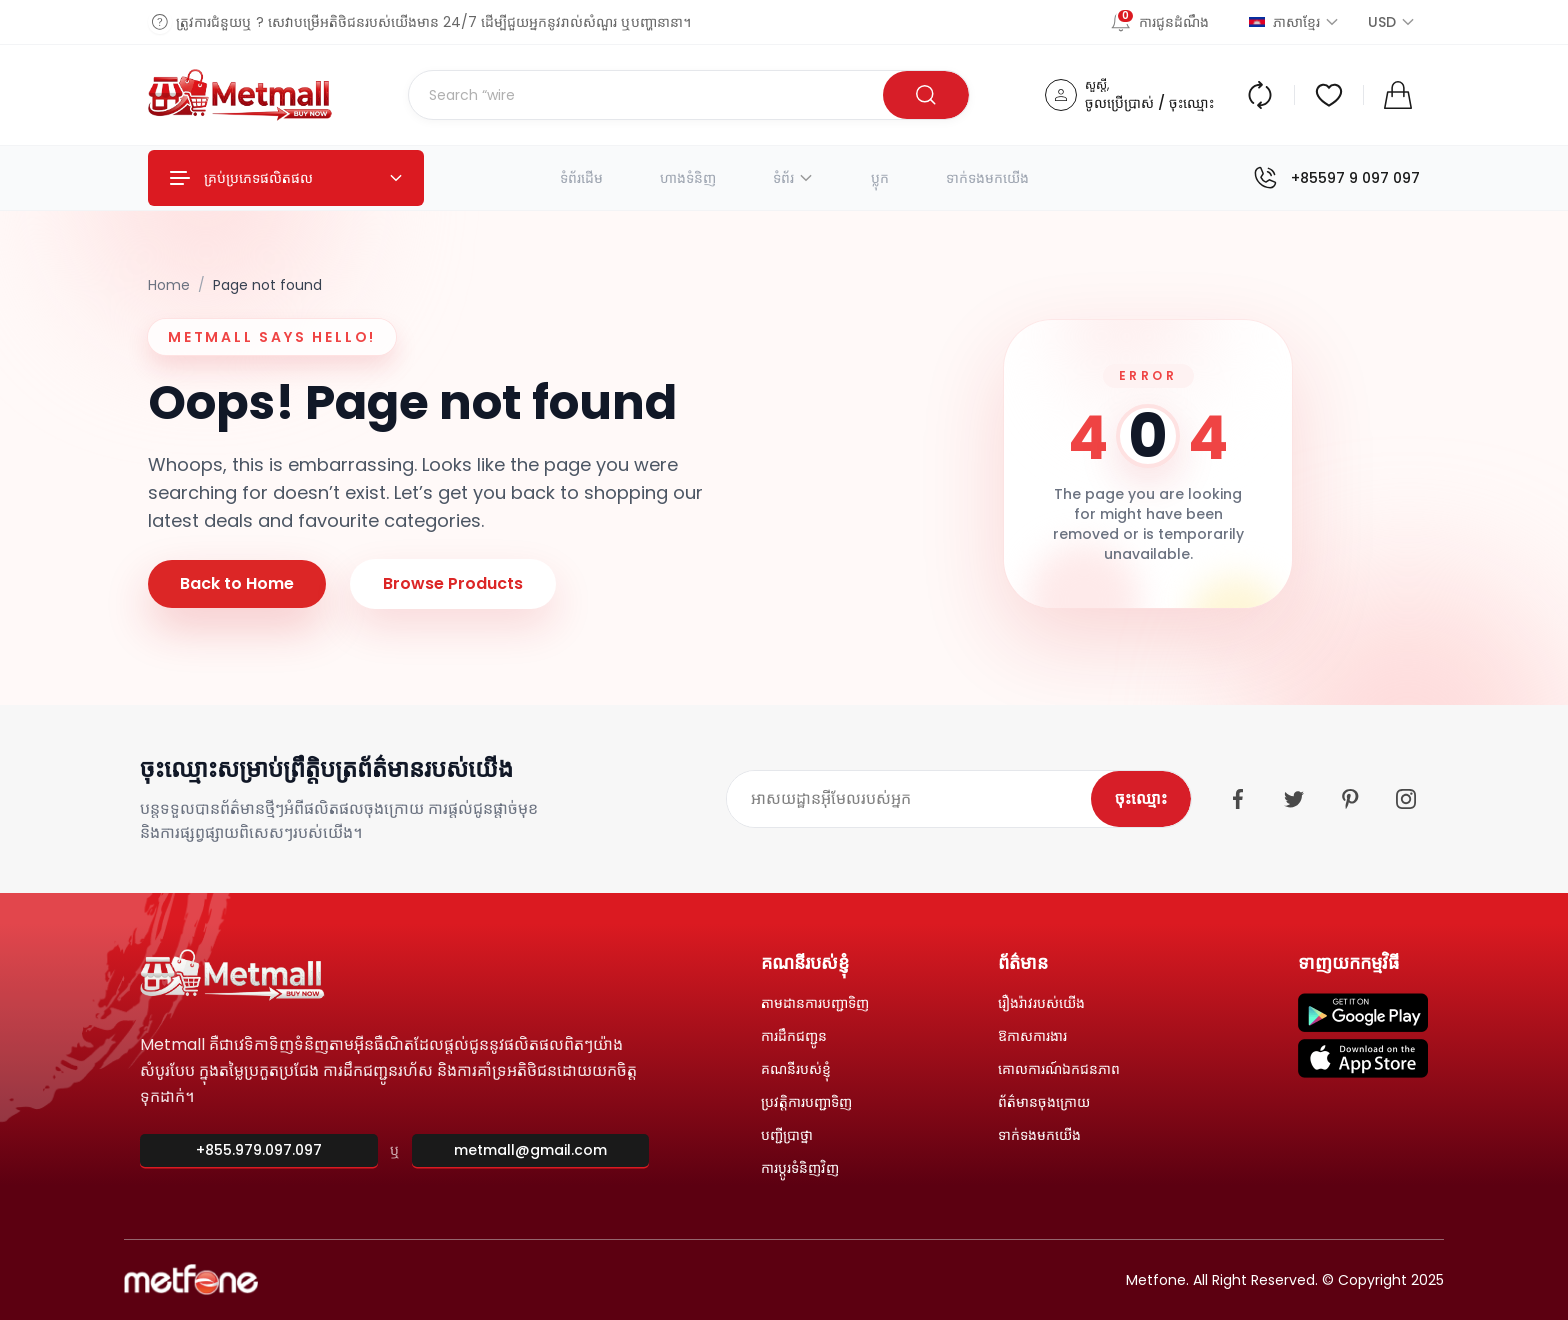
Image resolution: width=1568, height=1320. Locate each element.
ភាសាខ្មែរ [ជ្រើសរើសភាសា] (1294, 22)
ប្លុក (880, 178)
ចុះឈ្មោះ (1191, 103)
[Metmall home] (240, 95)
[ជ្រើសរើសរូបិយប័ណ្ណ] (1382, 22)
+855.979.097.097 (259, 1150)
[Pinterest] (1350, 799)
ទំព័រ (793, 178)
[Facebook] (1238, 799)
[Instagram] (1406, 799)
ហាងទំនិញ (688, 178)
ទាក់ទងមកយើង (987, 178)
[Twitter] (1294, 799)
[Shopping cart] (1398, 95)
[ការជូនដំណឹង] (1168, 22)
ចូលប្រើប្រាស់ (1119, 103)
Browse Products (453, 583)
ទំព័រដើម (581, 178)
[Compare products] (1260, 95)
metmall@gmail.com (530, 1150)
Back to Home (237, 583)
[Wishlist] (1329, 95)
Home (169, 285)
